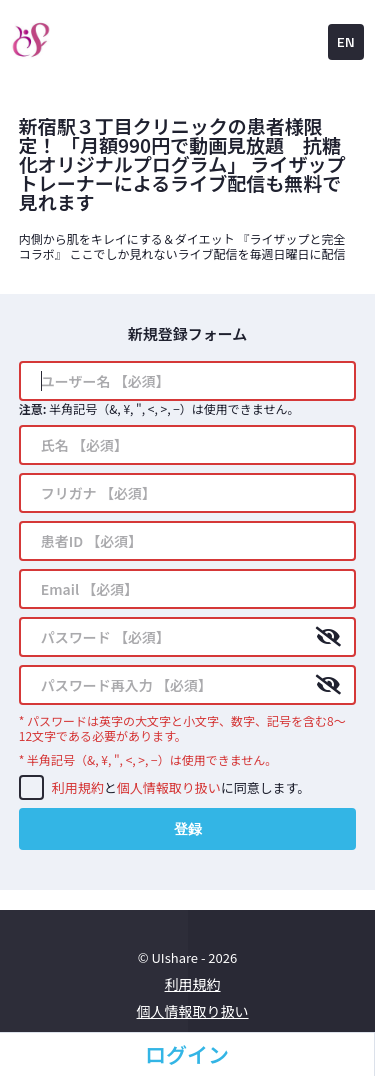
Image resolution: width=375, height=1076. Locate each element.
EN (346, 41)
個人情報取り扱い (169, 787)
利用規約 (78, 787)
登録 (188, 828)
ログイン (187, 1054)
